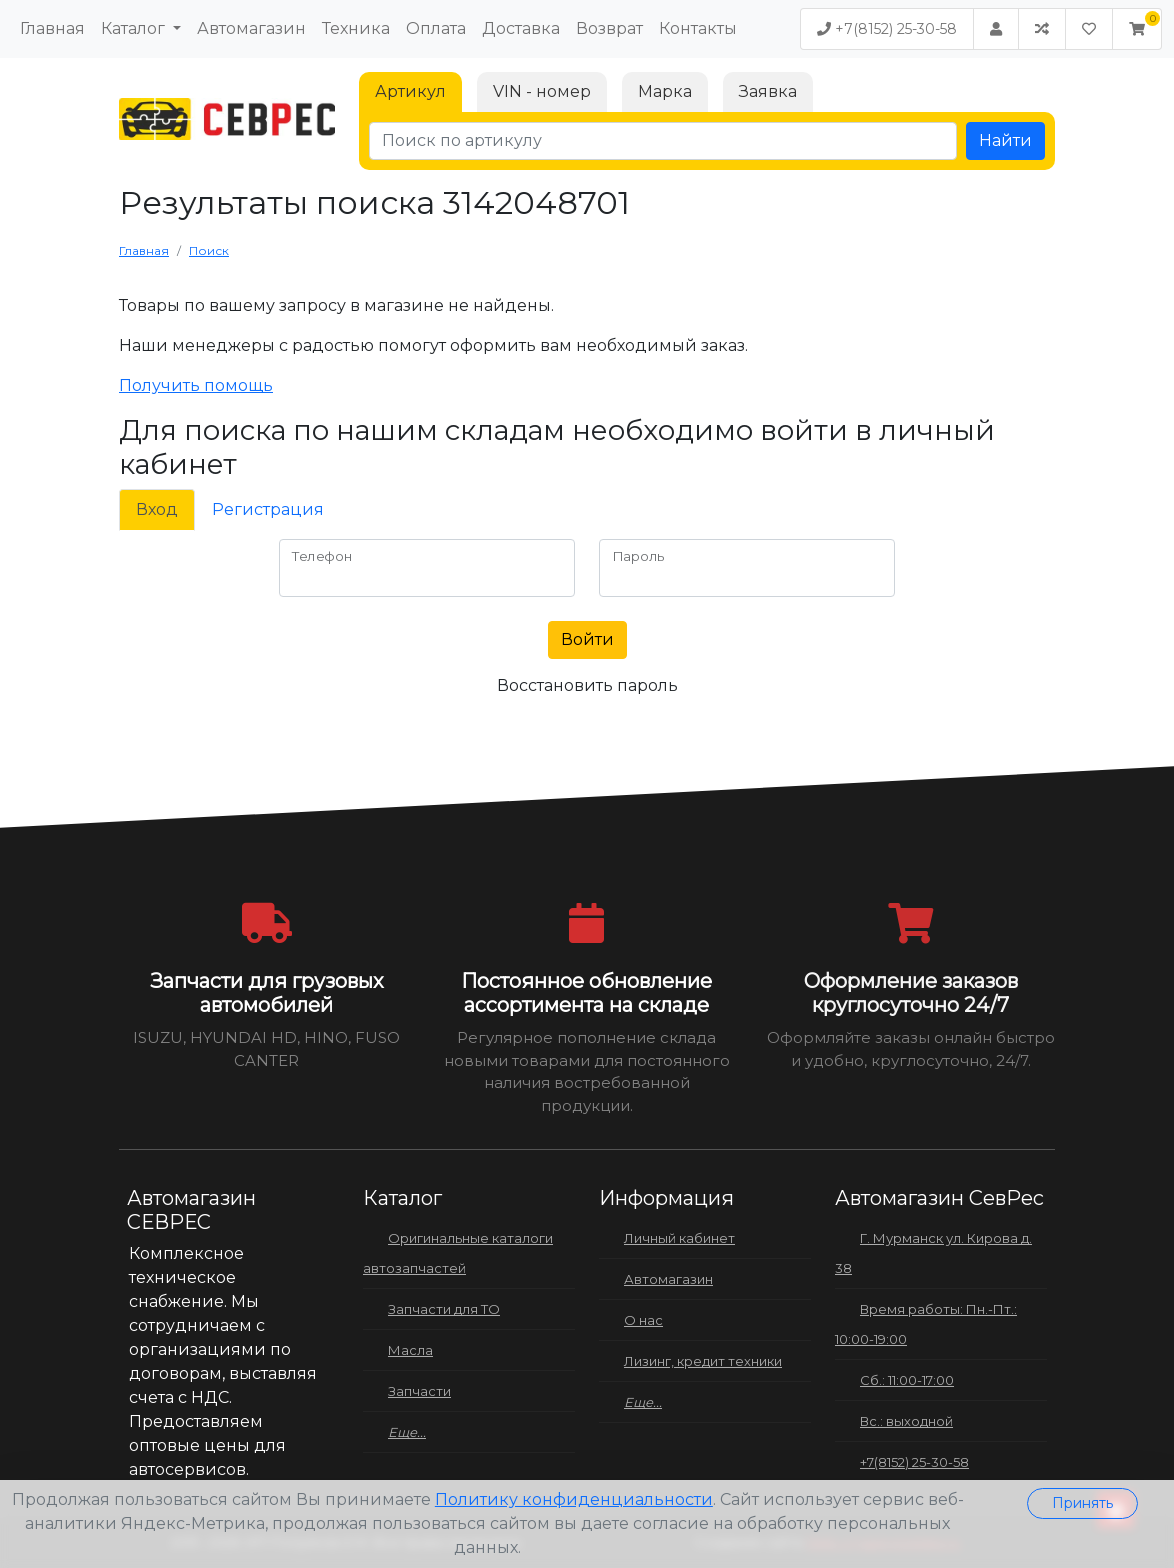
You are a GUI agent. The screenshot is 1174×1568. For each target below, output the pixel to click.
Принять (1082, 1503)
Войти (587, 639)
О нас (643, 1320)
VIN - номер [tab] (542, 91)
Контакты (698, 28)
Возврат (609, 28)
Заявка (768, 91)
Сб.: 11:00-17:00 (907, 1380)
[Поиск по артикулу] (663, 141)
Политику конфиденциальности (574, 1499)
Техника (356, 28)
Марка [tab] (665, 91)
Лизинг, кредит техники (703, 1361)
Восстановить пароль (587, 685)
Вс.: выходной (906, 1421)
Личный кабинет (679, 1238)
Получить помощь (196, 385)
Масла (410, 1350)
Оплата (436, 28)
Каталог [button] (135, 28)
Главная (52, 28)
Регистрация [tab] (268, 509)
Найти (1005, 140)
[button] (1137, 29)
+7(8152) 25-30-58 (887, 29)
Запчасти (419, 1391)
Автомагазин (251, 28)
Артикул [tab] (410, 91)
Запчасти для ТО (444, 1309)
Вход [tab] (157, 509)
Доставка (521, 28)
